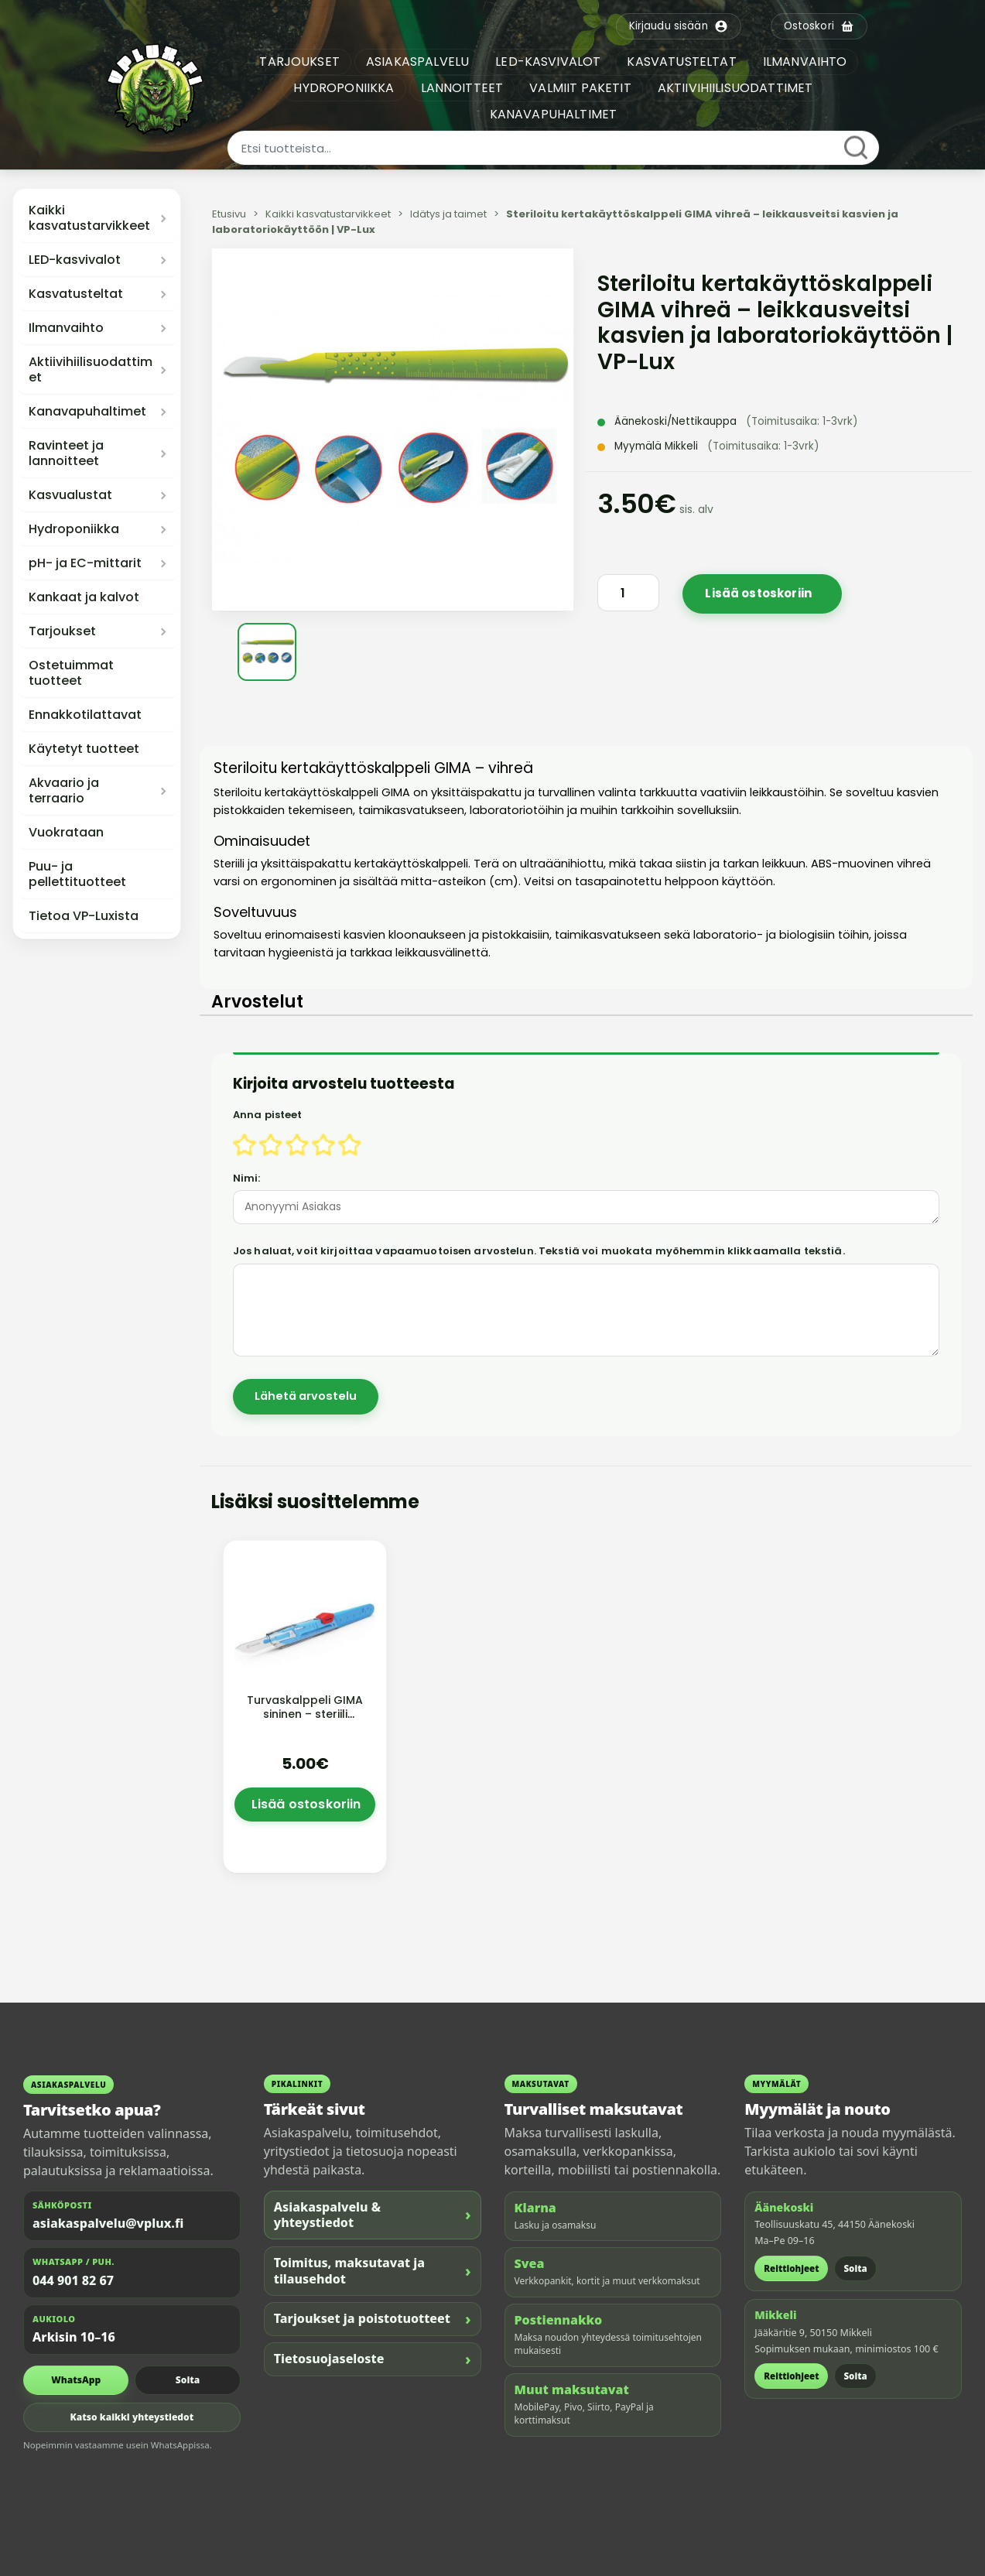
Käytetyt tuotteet (84, 749)
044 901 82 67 (73, 2280)
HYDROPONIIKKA (345, 88)
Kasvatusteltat (76, 294)
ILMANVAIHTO (806, 61)
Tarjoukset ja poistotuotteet (372, 2318)
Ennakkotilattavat (85, 715)
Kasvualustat (70, 495)
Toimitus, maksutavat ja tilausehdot (372, 2270)
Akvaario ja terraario (64, 790)
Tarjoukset (62, 631)
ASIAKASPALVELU (419, 61)
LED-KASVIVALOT (549, 61)
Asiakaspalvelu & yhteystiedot (372, 2215)
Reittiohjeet (791, 2268)
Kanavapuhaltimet (87, 411)
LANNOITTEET (463, 88)
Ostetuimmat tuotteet (71, 673)
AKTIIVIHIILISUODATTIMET (736, 88)
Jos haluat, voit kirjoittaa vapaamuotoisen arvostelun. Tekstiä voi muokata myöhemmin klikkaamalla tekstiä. (539, 1251)
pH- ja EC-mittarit (85, 563)
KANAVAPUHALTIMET (554, 114)
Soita (188, 2379)
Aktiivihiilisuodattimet (90, 369)
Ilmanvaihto (66, 328)
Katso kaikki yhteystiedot (132, 2417)
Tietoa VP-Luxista (84, 916)
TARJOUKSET (301, 61)
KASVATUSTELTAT (682, 61)
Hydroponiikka (74, 529)
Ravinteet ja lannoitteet (66, 453)
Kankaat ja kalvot (84, 597)
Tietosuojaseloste (372, 2359)
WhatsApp (76, 2379)
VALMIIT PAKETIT (581, 88)
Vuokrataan (66, 832)
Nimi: (247, 1178)
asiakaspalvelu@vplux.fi (107, 2223)
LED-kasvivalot (75, 260)
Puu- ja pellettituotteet (77, 874)
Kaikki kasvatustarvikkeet (89, 218)
